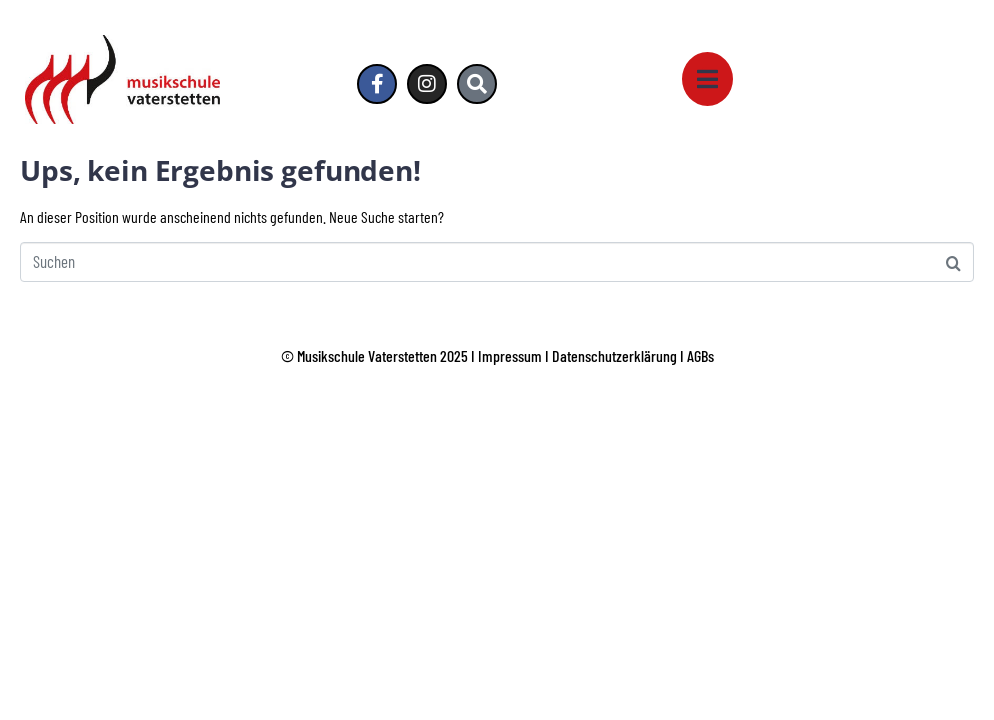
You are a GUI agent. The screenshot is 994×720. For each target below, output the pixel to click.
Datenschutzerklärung (614, 355)
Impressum (510, 355)
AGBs (700, 355)
